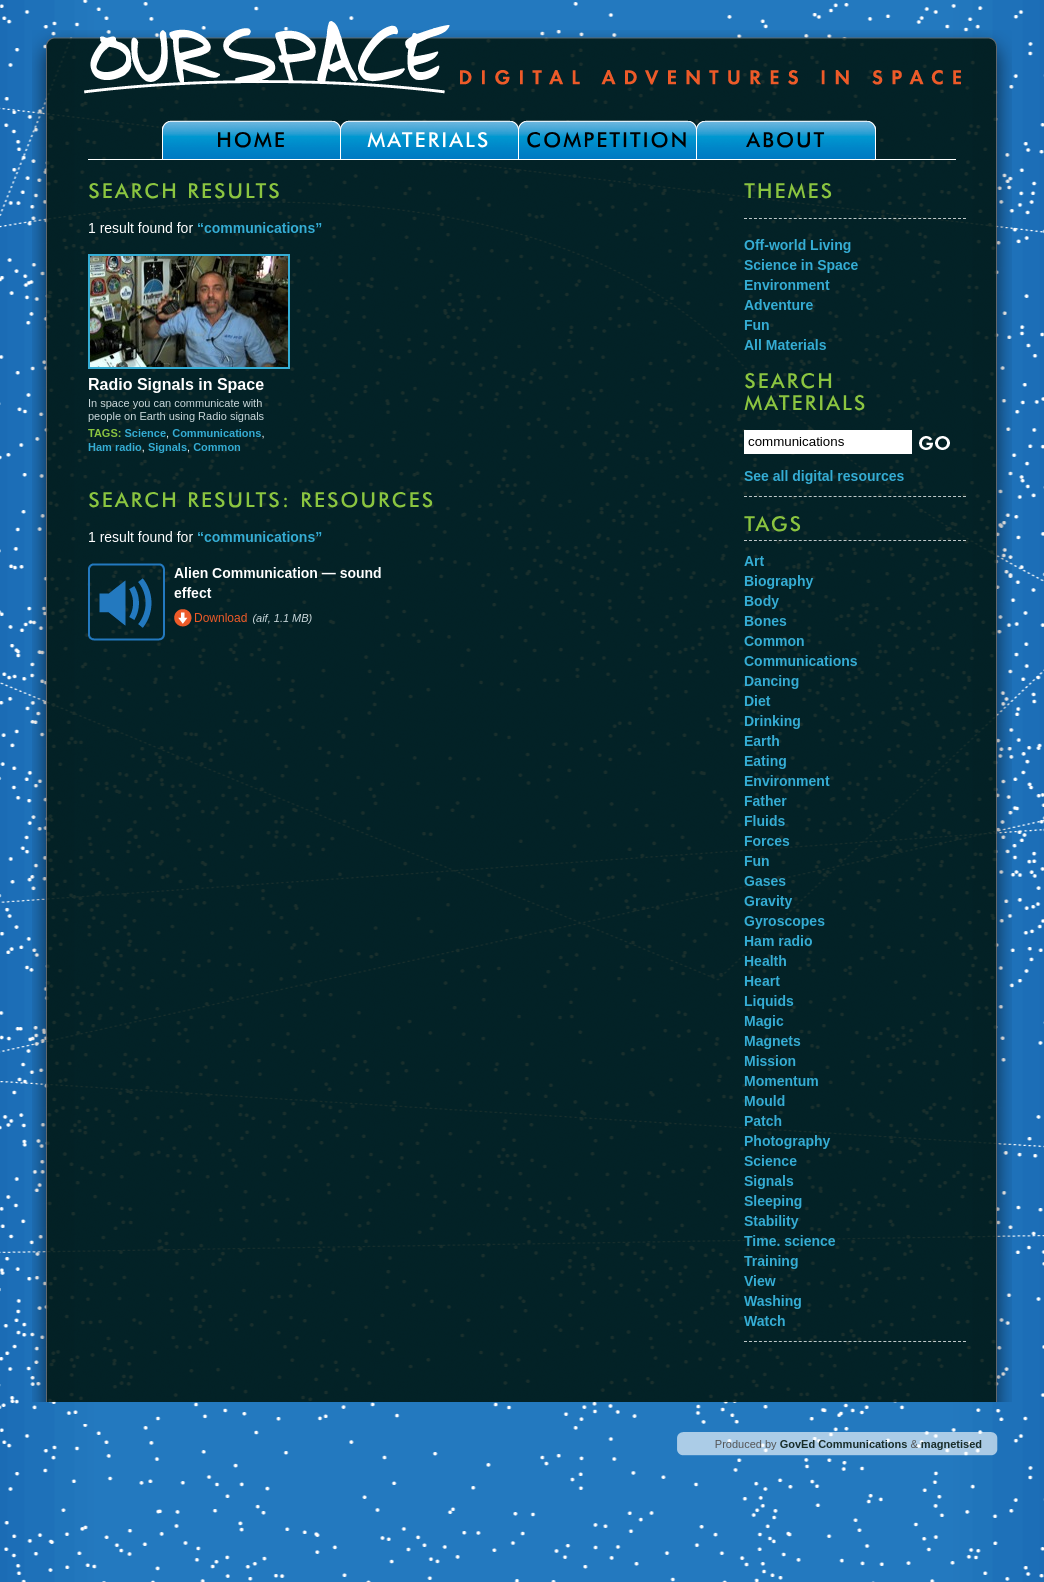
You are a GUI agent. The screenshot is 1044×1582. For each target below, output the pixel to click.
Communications (216, 433)
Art (754, 561)
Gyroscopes (784, 921)
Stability (771, 1221)
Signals (167, 447)
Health (765, 961)
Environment (787, 285)
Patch (763, 1121)
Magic (764, 1021)
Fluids (764, 821)
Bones (765, 621)
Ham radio (115, 447)
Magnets (772, 1041)
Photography (787, 1141)
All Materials (785, 345)
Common (217, 447)
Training (771, 1261)
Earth (762, 741)
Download (220, 618)
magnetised (951, 1444)
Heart (762, 981)
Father (765, 801)
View (760, 1281)
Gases (765, 881)
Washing (773, 1301)
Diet (757, 701)
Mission (770, 1061)
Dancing (771, 681)
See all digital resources (824, 476)
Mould (764, 1101)
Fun (757, 325)
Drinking (772, 721)
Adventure (778, 305)
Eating (765, 761)
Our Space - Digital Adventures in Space (522, 57)
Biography (778, 581)
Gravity (768, 901)
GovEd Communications (844, 1444)
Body (761, 601)
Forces (767, 841)
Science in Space (801, 265)
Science (145, 433)
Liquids (769, 1001)
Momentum (781, 1081)
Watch (764, 1321)
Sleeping (773, 1201)
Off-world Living (797, 245)
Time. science (790, 1241)
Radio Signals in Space (176, 384)
